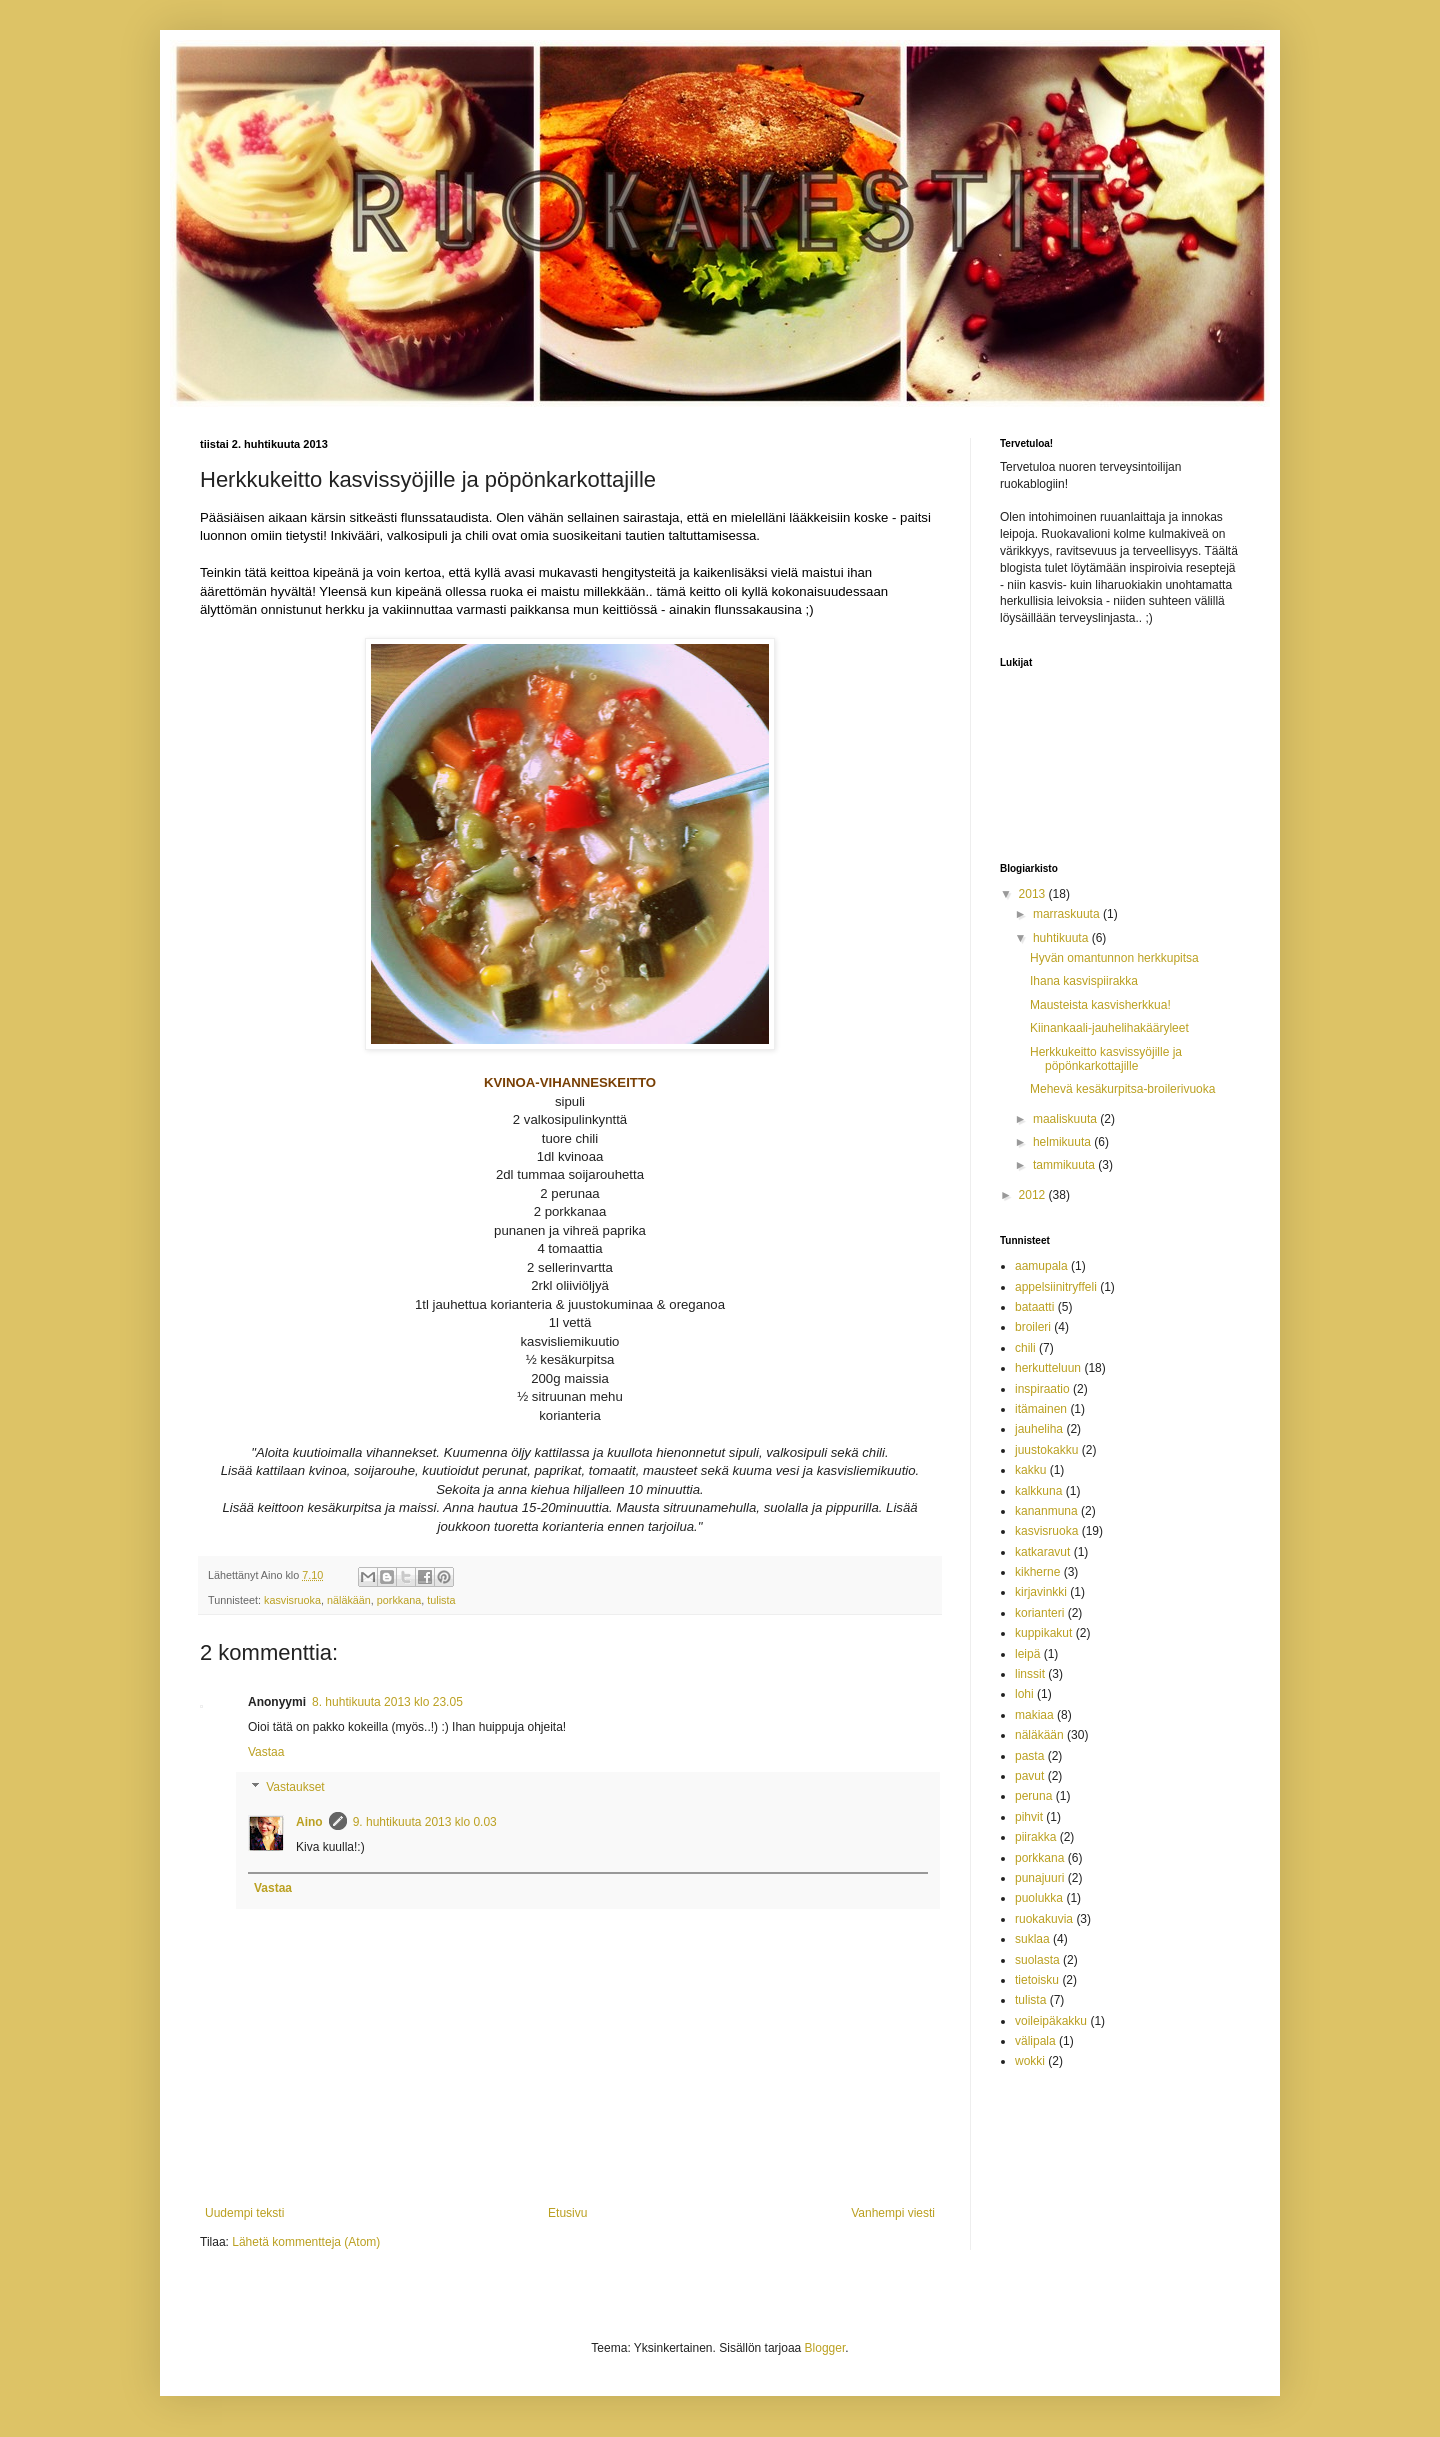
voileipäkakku (1051, 2021)
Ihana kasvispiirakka (1084, 981)
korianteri (1039, 1613)
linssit (1030, 1674)
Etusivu (567, 2213)
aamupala (1041, 1266)
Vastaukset (295, 1788)
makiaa (1034, 1715)
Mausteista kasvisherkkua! (1100, 1005)
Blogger (825, 2348)
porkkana (399, 1600)
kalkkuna (1038, 1491)
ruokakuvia (1044, 1919)
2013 (1034, 894)
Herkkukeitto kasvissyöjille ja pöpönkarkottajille (1106, 1059)
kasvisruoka (292, 1600)
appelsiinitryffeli (1056, 1287)
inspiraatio (1042, 1389)
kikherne (1037, 1572)
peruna (1033, 1796)
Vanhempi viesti (893, 2213)
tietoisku (1037, 1980)
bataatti (1034, 1307)
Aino (309, 1822)
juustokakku (1046, 1450)
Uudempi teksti (244, 2213)
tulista (441, 1600)
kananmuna (1046, 1511)
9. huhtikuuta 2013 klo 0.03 (425, 1822)
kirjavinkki (1041, 1592)
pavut (1029, 1776)
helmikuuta (1063, 1142)
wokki (1030, 2061)
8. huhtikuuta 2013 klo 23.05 (387, 1702)
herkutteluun (1048, 1368)
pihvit (1029, 1817)
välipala (1035, 2041)
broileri (1033, 1327)
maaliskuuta (1066, 1119)
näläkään (349, 1600)
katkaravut (1042, 1552)
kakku (1030, 1470)
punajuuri (1039, 1878)
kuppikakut (1043, 1633)
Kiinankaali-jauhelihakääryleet (1109, 1028)
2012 (1034, 1195)
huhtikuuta (1062, 938)
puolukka (1039, 1898)
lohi (1024, 1694)
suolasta (1037, 1960)
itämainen (1041, 1409)
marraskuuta (1068, 914)
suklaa (1032, 1939)
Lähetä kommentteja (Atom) (306, 2242)
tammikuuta (1065, 1165)
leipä (1027, 1654)
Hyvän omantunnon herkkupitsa (1114, 958)
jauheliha (1039, 1429)
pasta (1029, 1756)
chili (1025, 1348)
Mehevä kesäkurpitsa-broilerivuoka (1122, 1089)
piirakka (1035, 1837)
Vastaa (266, 1752)
